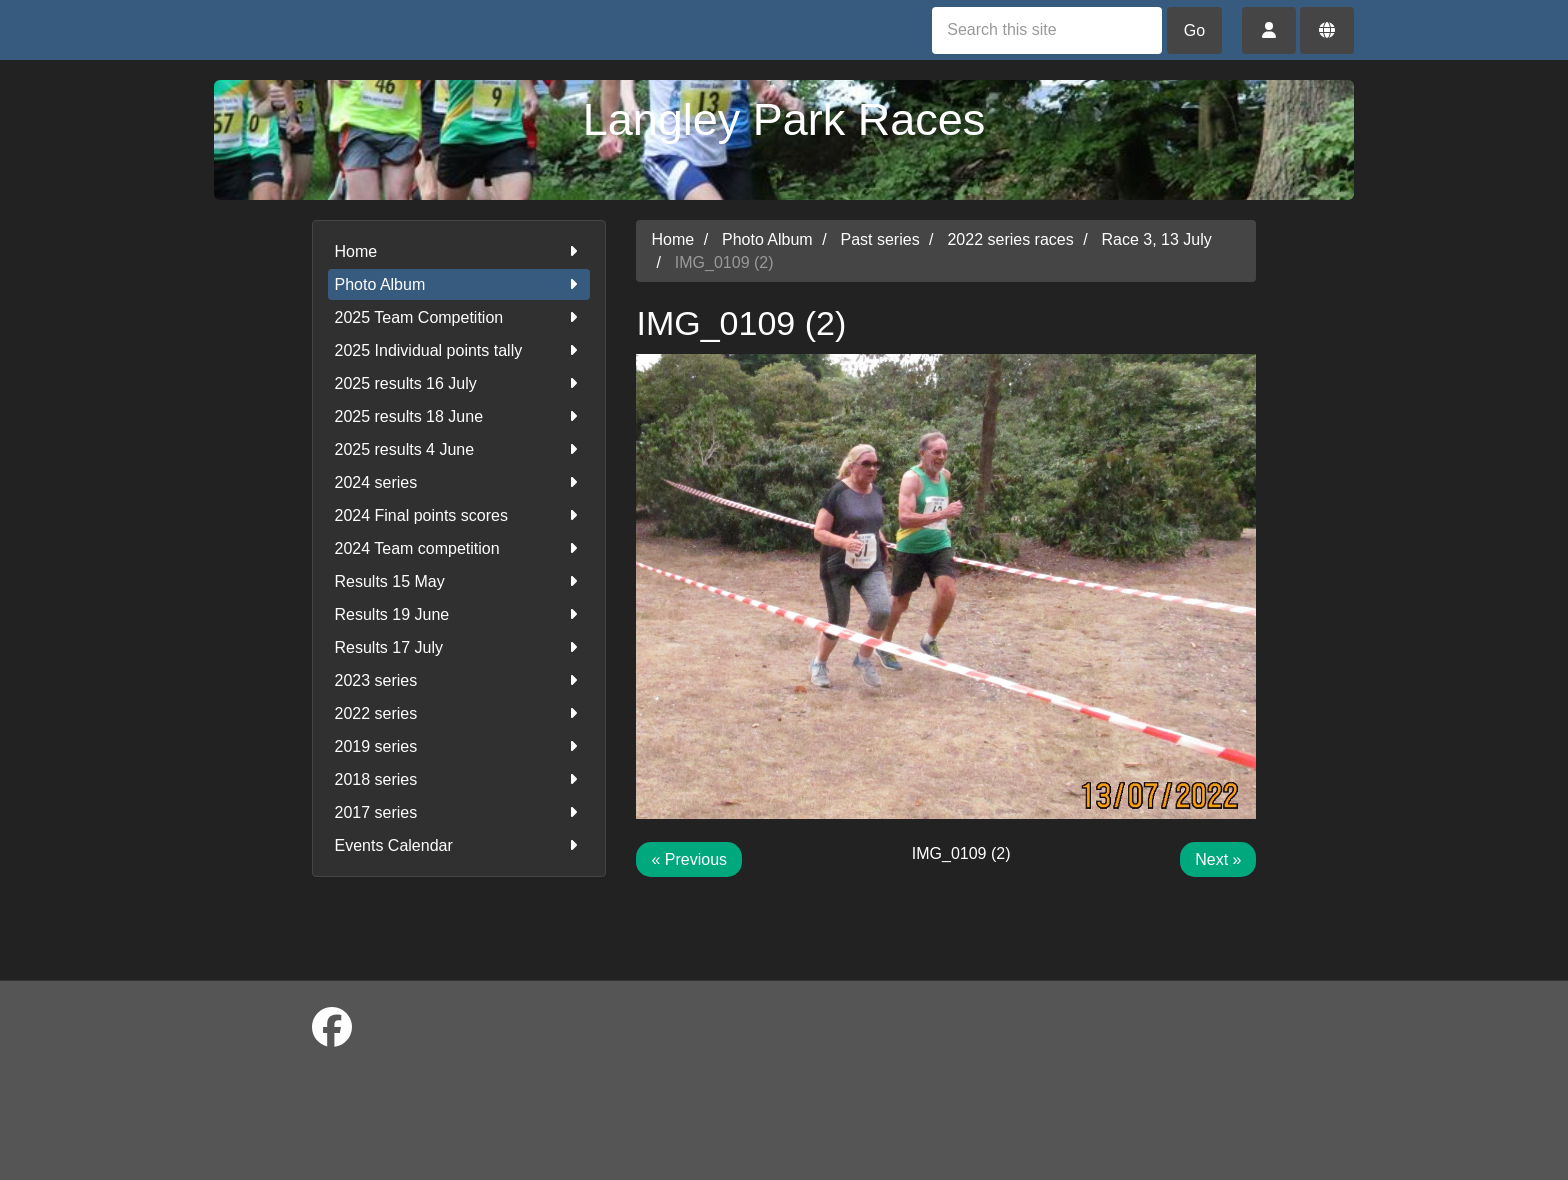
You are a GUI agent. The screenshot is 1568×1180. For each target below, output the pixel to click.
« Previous (689, 859)
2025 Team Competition (459, 317)
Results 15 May (459, 581)
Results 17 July (459, 647)
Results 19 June (459, 614)
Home (459, 251)
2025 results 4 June (459, 449)
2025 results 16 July (459, 383)
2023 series (459, 680)
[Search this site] (1047, 30)
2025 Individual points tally (459, 350)
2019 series (459, 746)
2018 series (459, 779)
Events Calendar (459, 845)
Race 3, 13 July (1157, 239)
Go (1194, 30)
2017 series (459, 812)
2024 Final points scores (459, 515)
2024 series (459, 482)
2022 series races (1010, 239)
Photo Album (459, 284)
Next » (1218, 859)
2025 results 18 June (459, 416)
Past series (880, 239)
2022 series (459, 713)
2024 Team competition (459, 548)
